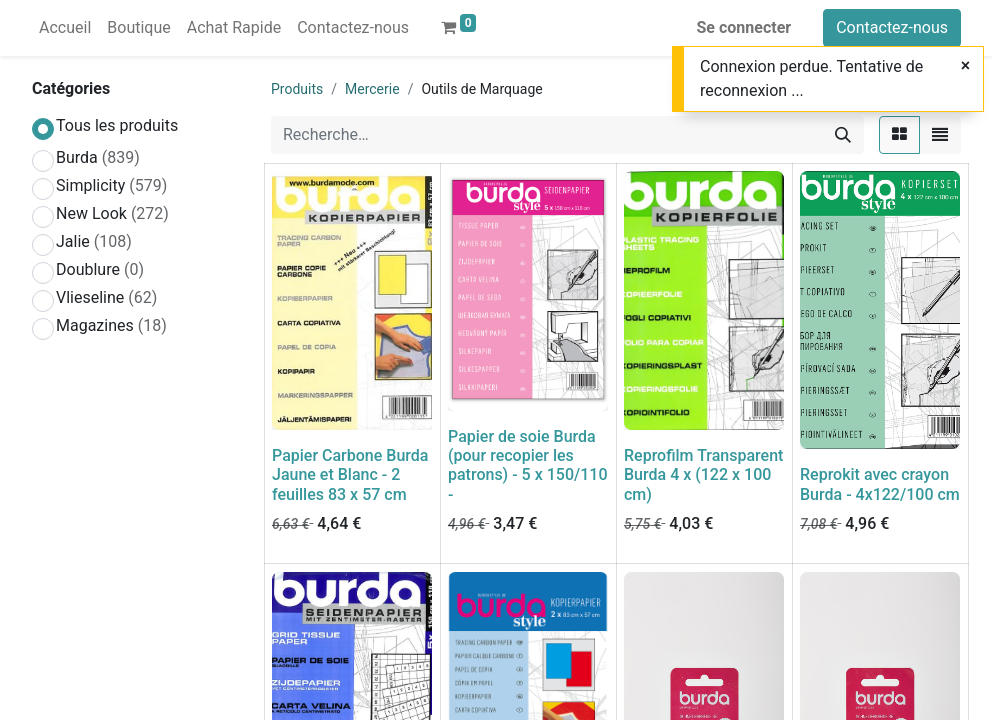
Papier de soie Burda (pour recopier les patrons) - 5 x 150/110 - (528, 465)
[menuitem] (65, 28)
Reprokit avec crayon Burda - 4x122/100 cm (880, 484)
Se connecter (744, 27)
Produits (297, 89)
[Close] (965, 66)
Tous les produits (117, 125)
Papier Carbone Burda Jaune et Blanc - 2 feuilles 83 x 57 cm (350, 474)
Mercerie (372, 89)
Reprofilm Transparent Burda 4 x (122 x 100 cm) (703, 474)
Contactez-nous (892, 27)
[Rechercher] (843, 135)
